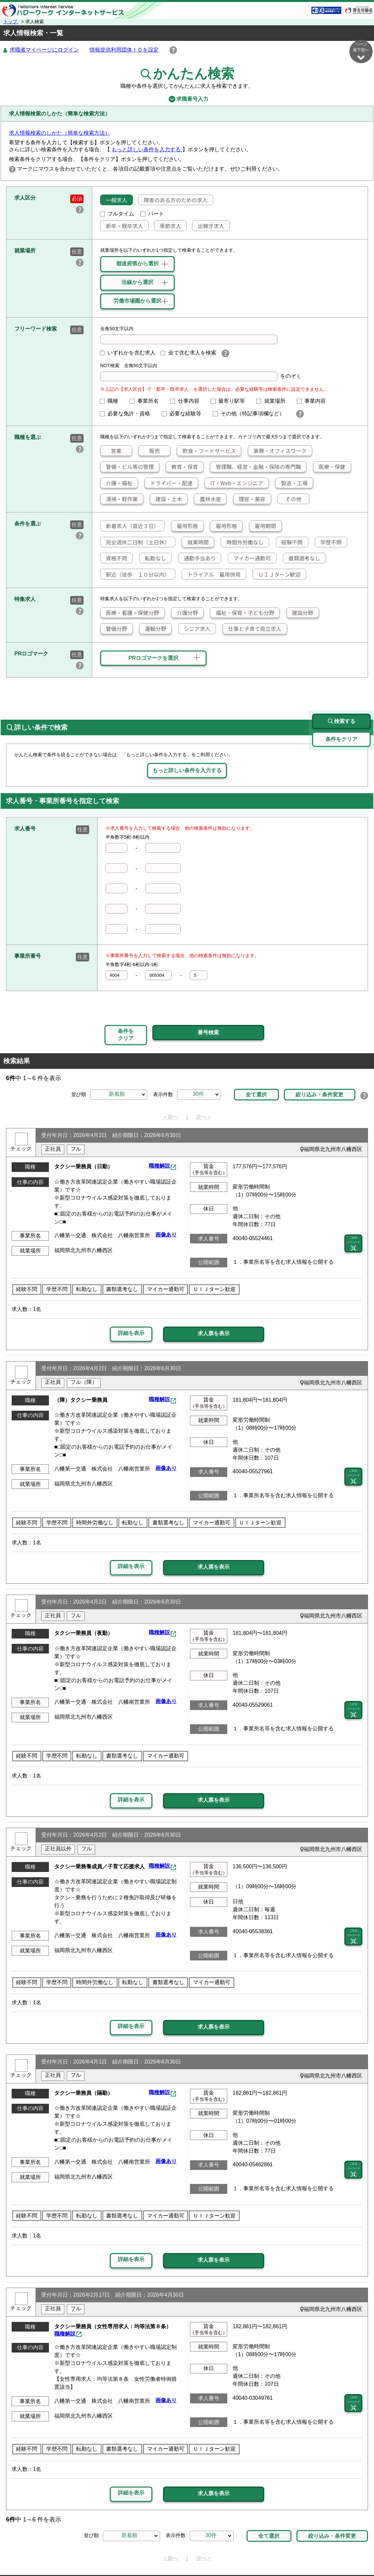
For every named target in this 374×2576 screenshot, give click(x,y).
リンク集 (35, 2555)
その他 (289, 499)
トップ (11, 21)
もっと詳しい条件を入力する (146, 150)
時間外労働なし (242, 542)
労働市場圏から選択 (137, 301)
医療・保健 (329, 467)
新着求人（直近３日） (129, 526)
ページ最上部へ (361, 2552)
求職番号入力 (186, 99)
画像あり (166, 1204)
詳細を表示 (131, 1302)
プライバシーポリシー (167, 2555)
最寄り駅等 (230, 401)
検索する (341, 690)
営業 (110, 451)
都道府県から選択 (137, 264)
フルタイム (117, 214)
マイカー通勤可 (249, 558)
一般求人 (113, 200)
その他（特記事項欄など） (251, 414)
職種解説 (159, 1135)
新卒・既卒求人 (121, 226)
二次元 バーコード (353, 1213)
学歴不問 (328, 542)
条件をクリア (126, 1007)
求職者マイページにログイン (44, 50)
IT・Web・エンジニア (234, 483)
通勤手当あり (197, 558)
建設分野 (300, 613)
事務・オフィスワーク (277, 451)
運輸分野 (152, 629)
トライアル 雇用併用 (211, 575)
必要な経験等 (184, 414)
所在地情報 (335, 2555)
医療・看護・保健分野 (129, 613)
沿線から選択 (137, 282)
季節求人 (167, 226)
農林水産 (207, 499)
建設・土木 (166, 499)
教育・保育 (182, 467)
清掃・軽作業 (119, 499)
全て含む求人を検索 (188, 353)
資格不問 (113, 558)
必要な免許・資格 (127, 414)
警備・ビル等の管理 (127, 467)
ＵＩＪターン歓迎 (276, 575)
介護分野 (184, 613)
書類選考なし (301, 558)
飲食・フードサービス (206, 451)
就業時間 (195, 542)
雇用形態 (184, 526)
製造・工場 (291, 483)
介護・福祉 (116, 483)
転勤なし (152, 558)
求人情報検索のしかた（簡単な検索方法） (59, 133)
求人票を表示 (214, 1303)
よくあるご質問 (250, 2555)
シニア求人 (194, 629)
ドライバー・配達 (169, 483)
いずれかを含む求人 (127, 353)
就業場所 (273, 401)
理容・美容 (250, 499)
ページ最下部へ (361, 51)
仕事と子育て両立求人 (252, 629)
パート (152, 214)
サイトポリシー (113, 2555)
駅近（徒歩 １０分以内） (135, 575)
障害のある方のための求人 (173, 200)
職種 (111, 401)
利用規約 (212, 2555)
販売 (149, 451)
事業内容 (314, 401)
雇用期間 (263, 526)
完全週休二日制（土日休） (135, 542)
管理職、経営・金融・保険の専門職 (255, 467)
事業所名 (147, 401)
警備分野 (113, 629)
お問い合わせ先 (295, 2555)
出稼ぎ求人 (208, 226)
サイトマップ (71, 2555)
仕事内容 (187, 401)
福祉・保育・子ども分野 (242, 613)
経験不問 (289, 542)
